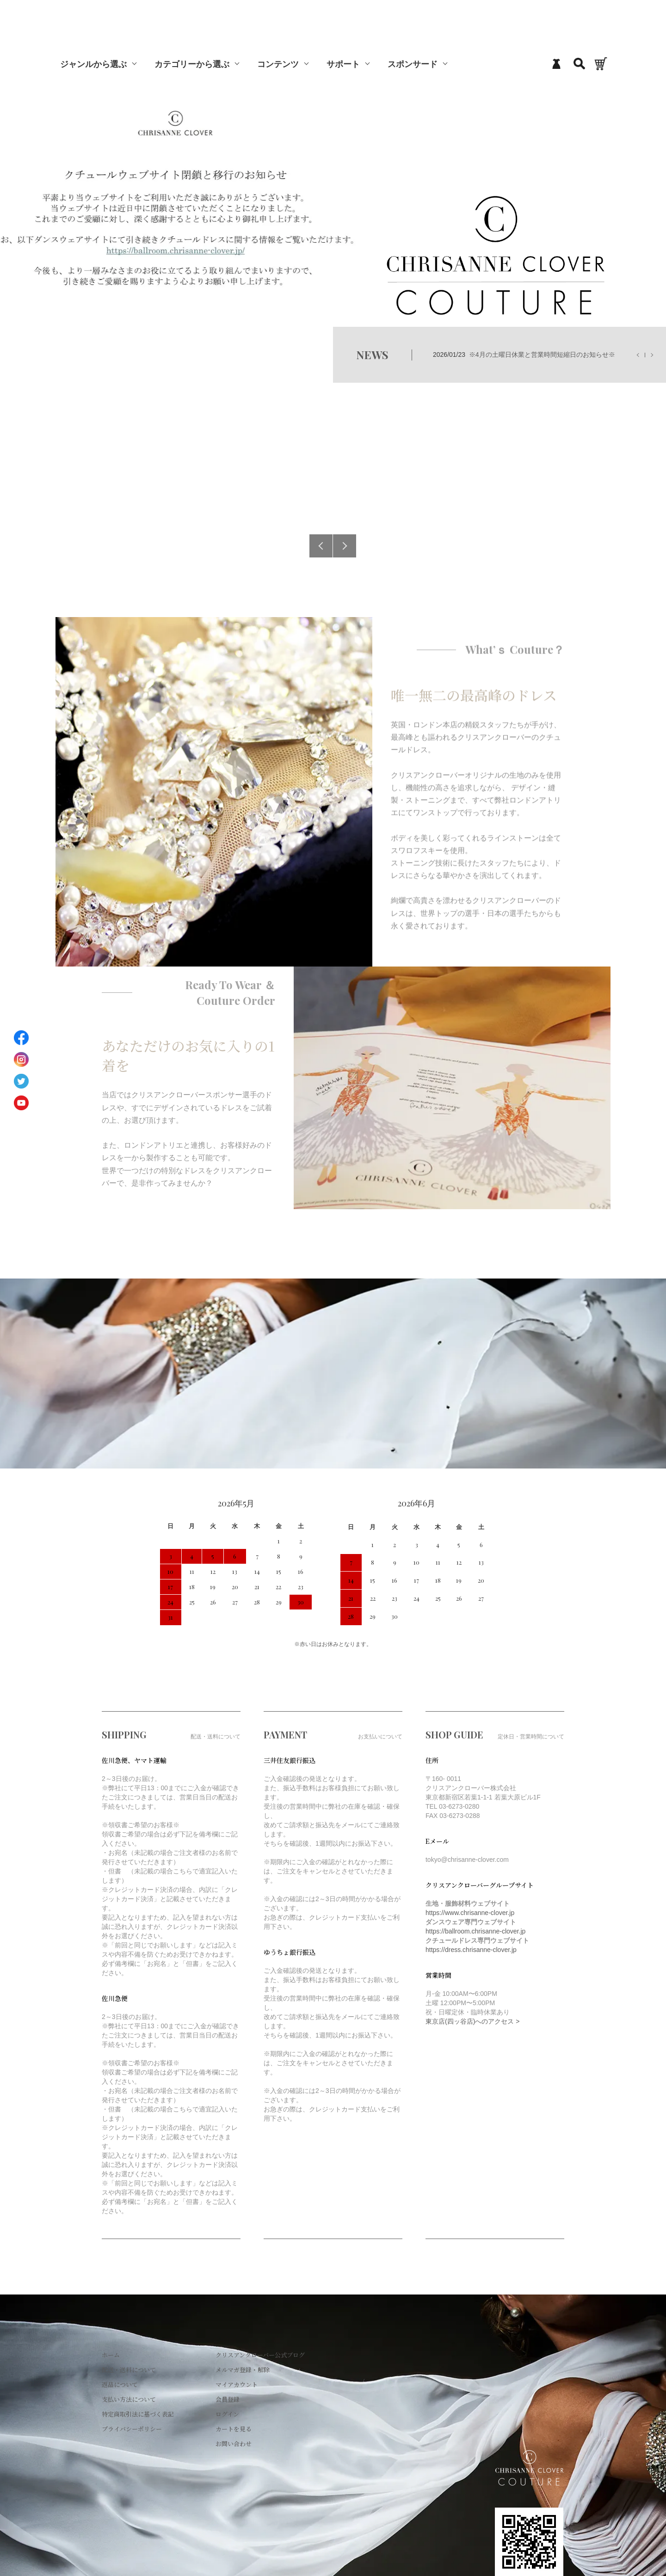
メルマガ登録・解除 (243, 2369)
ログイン (227, 2414)
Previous (321, 545)
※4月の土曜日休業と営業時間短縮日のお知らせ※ (542, 354)
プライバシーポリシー (132, 2428)
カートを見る (234, 2428)
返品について (120, 2384)
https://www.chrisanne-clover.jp (470, 1912)
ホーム (111, 2354)
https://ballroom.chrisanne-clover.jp (475, 1931)
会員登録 (228, 2399)
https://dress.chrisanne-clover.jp (471, 1949)
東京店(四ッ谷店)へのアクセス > (472, 2021)
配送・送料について (129, 2369)
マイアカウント (237, 2384)
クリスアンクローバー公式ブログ (260, 2354)
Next (344, 545)
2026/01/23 (524, 354)
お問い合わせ (234, 2443)
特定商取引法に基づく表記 (138, 2414)
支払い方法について (129, 2399)
